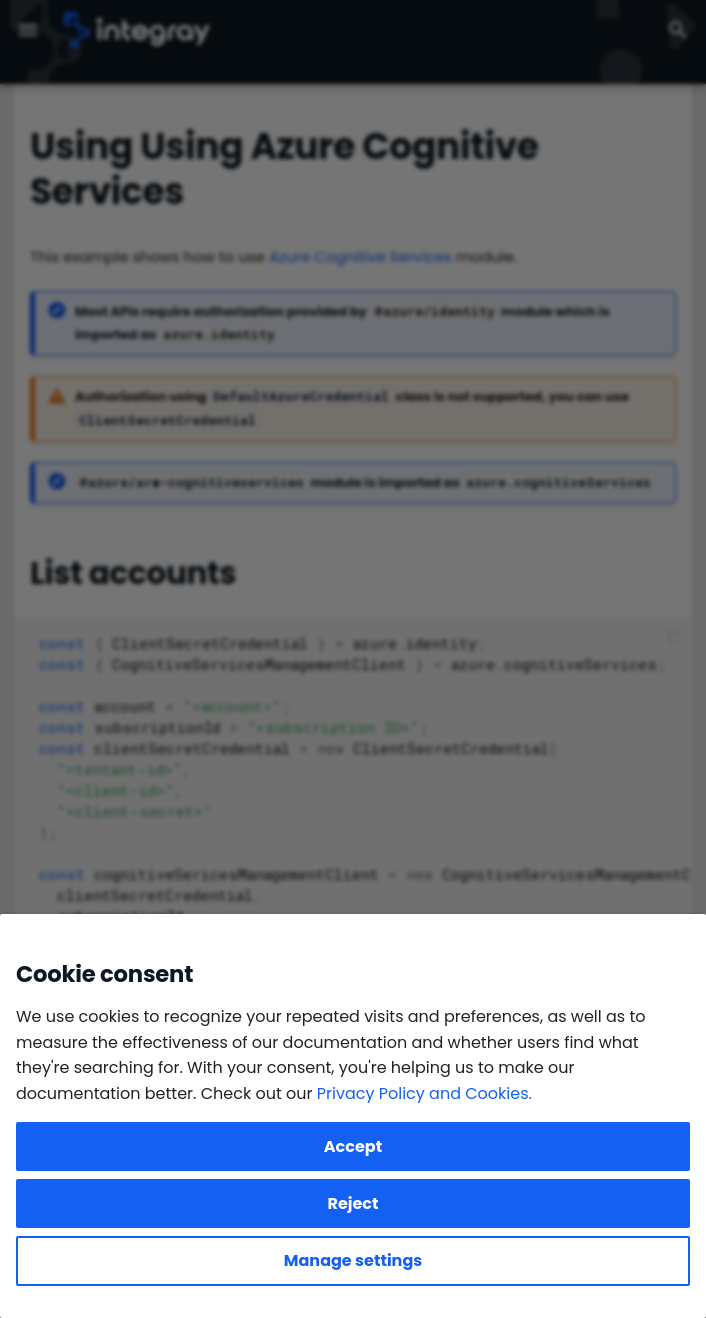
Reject (352, 1203)
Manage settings (353, 1260)
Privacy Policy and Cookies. (424, 1093)
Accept (353, 1146)
